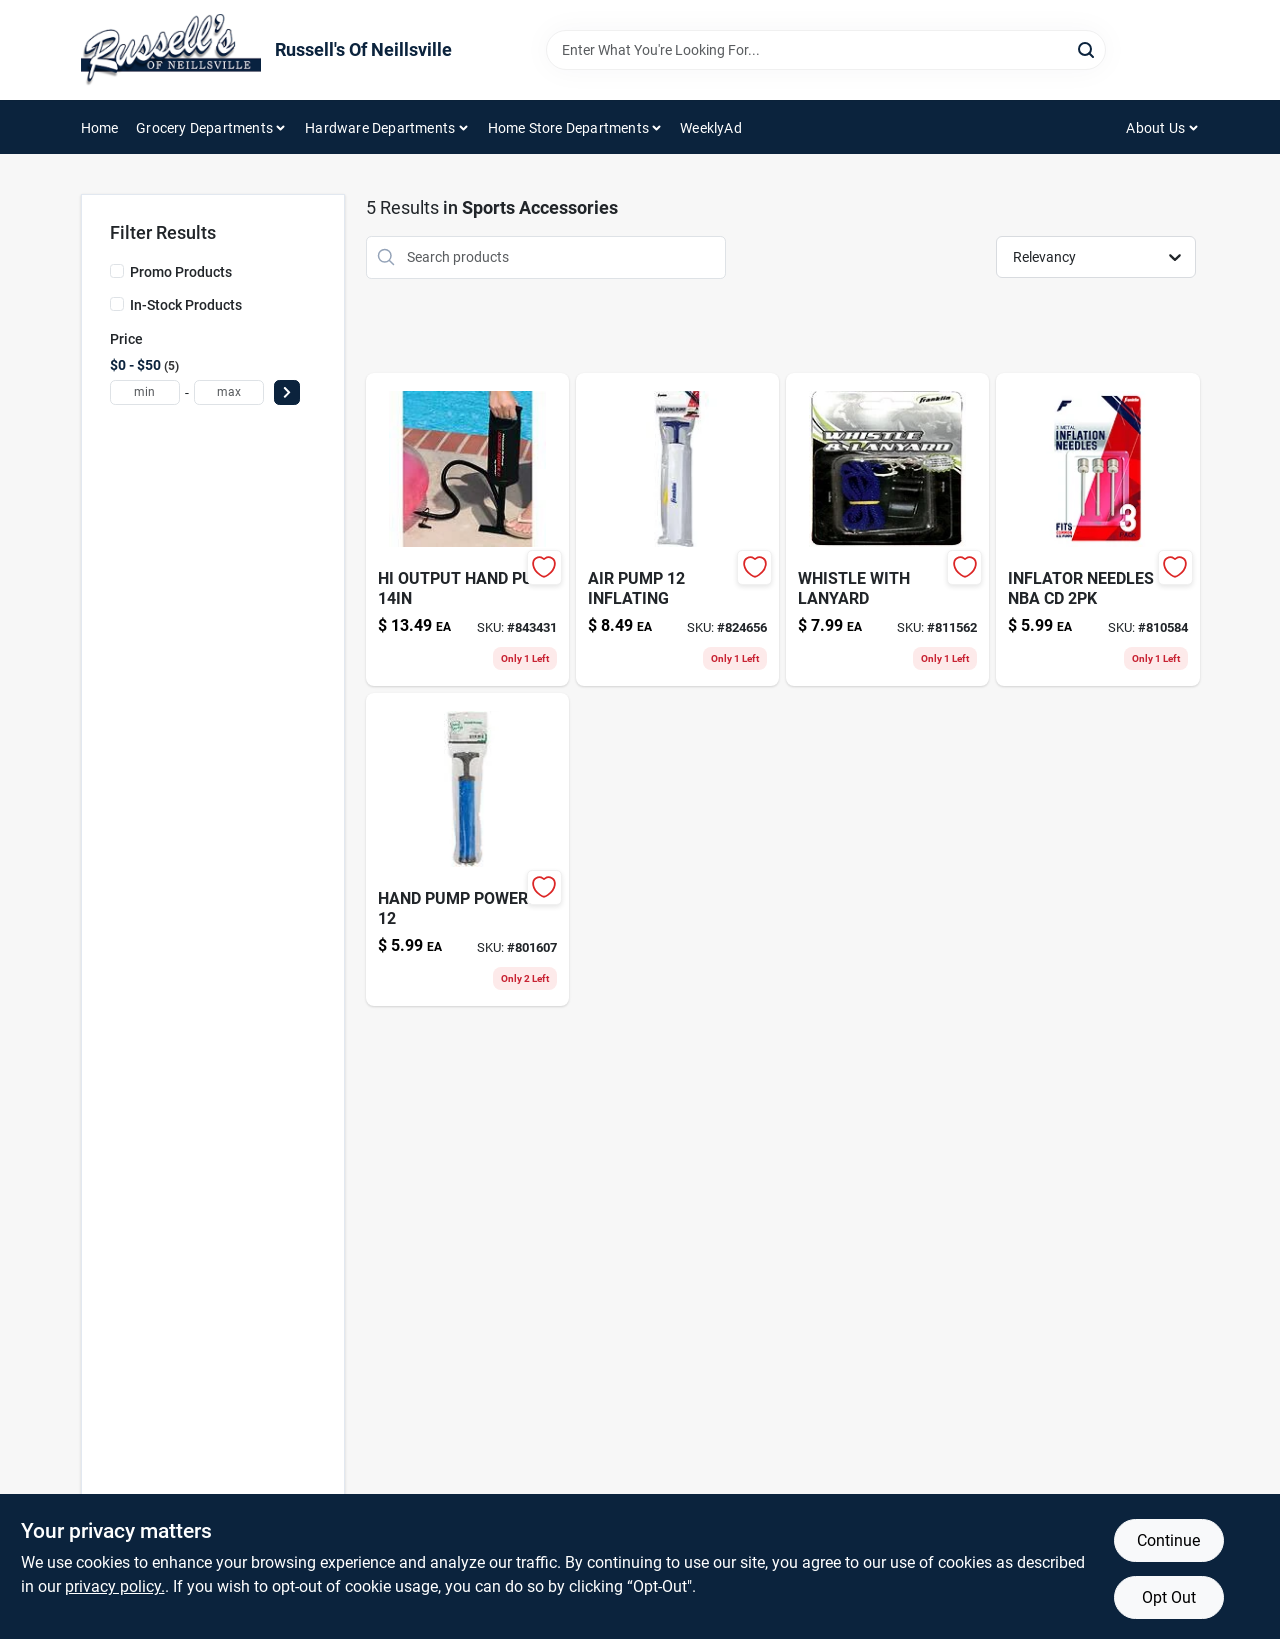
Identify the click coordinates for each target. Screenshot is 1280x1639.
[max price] (229, 392)
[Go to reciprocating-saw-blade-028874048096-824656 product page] (677, 529)
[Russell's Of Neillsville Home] (171, 50)
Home (100, 128)
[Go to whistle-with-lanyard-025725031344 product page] (887, 529)
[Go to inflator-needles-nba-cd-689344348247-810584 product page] (1097, 529)
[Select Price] (287, 392)
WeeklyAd (711, 128)
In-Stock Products (186, 305)
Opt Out (1169, 1597)
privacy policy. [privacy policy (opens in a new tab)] (115, 1586)
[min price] (145, 392)
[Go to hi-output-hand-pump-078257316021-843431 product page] (467, 529)
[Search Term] (826, 50)
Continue (1168, 1540)
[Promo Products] (117, 271)
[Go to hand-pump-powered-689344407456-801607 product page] (467, 849)
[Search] (1087, 48)
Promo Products (181, 272)
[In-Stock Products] (117, 304)
